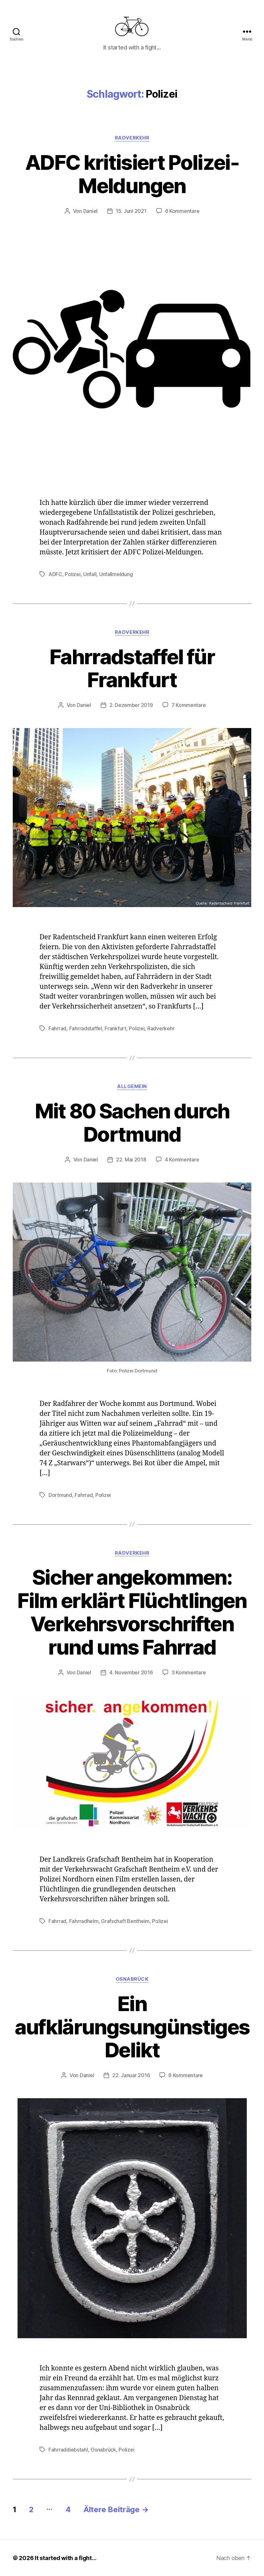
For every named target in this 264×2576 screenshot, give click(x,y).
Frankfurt (115, 1028)
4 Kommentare (182, 1159)
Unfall (89, 574)
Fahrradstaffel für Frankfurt (132, 668)
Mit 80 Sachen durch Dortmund (132, 1122)
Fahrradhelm (84, 1921)
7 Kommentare (189, 705)
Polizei (72, 574)
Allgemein (132, 1086)
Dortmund (60, 1495)
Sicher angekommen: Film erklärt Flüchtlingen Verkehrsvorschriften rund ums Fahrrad (132, 1612)
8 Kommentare (185, 2075)
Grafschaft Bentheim (125, 1921)
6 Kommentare (182, 211)
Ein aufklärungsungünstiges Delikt (132, 2026)
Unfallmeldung (116, 574)
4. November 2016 (131, 1672)
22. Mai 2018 (131, 1159)
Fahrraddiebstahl (68, 2449)
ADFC (55, 574)
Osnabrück (132, 1979)
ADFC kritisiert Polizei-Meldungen (132, 174)
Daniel (90, 211)
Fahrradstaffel (85, 1028)
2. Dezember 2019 (131, 705)
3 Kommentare (189, 1672)
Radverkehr (132, 138)
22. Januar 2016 (131, 2075)
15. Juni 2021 (131, 211)
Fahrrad (57, 1028)
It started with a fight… (66, 2558)
